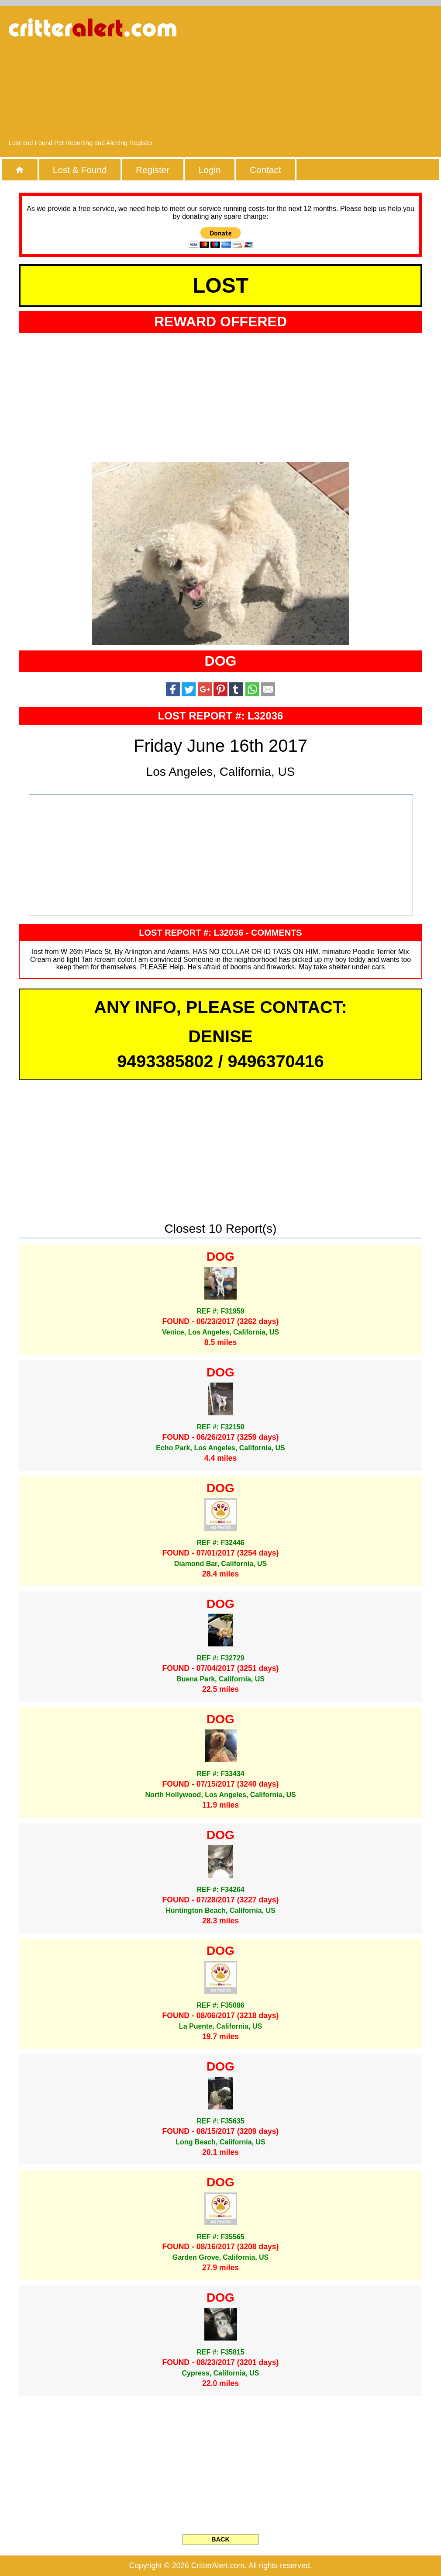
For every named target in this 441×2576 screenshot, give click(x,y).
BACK (220, 2539)
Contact (265, 170)
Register (152, 170)
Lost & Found (80, 170)
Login (210, 170)
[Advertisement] (341, 76)
